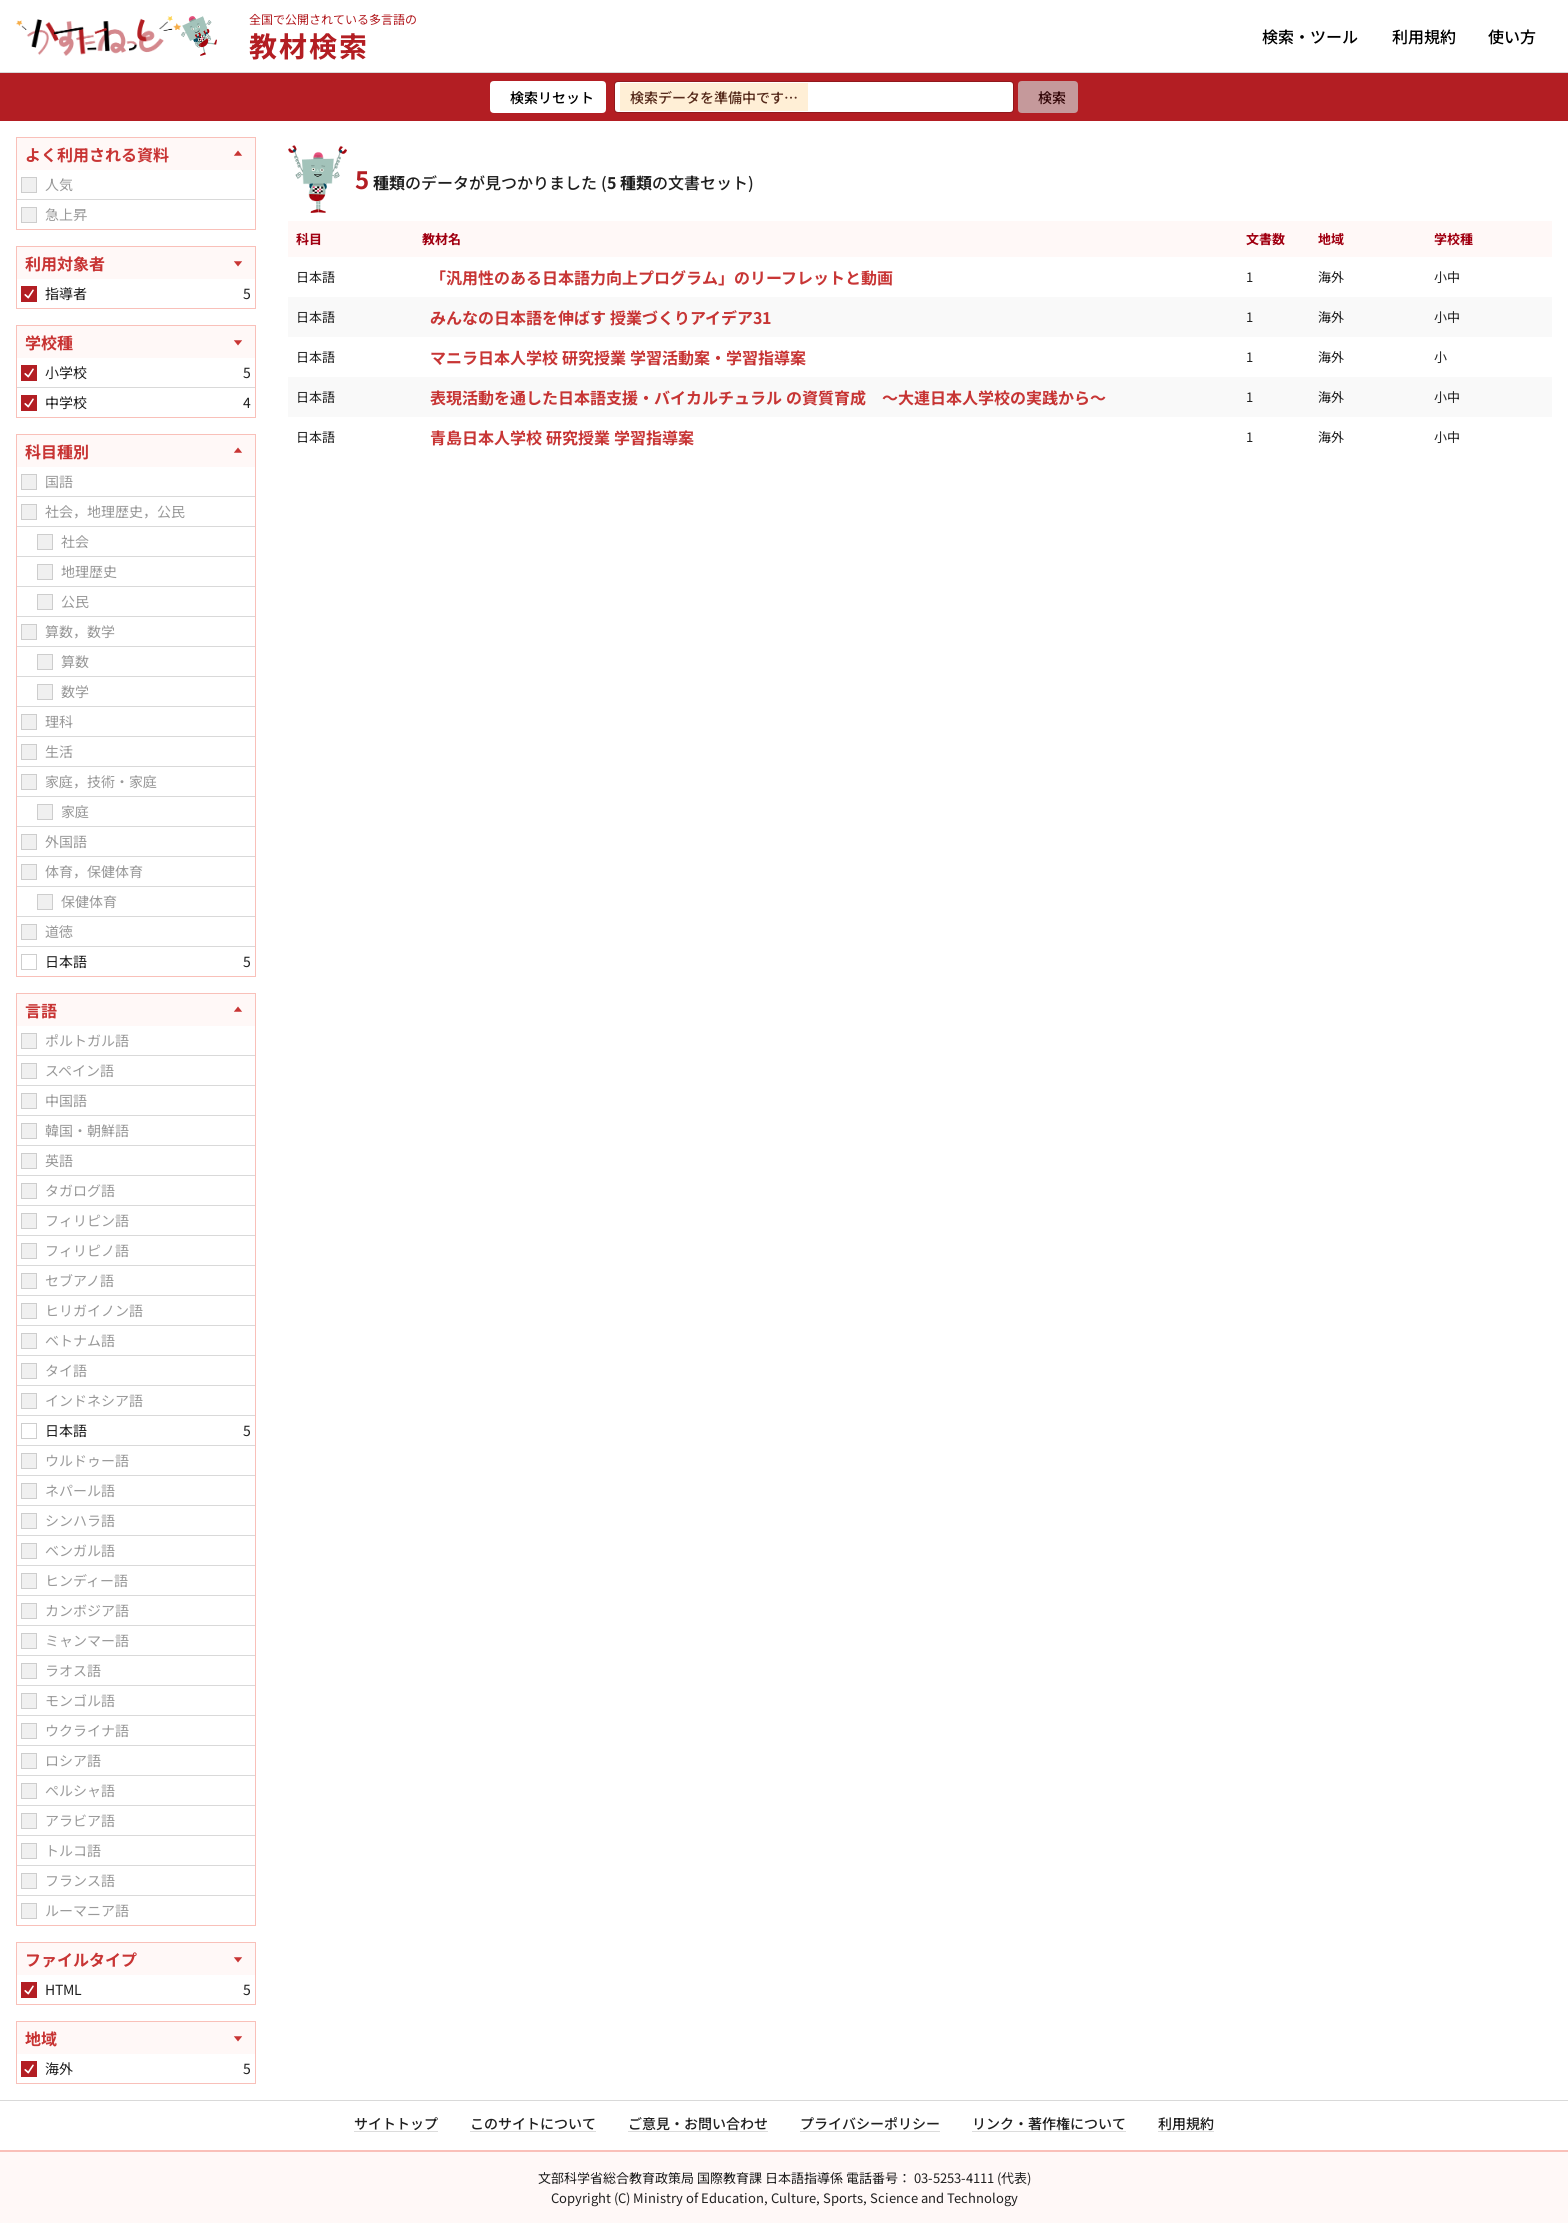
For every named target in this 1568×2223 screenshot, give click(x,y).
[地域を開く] (136, 2038)
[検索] (1048, 97)
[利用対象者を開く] (136, 263)
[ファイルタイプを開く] (136, 1959)
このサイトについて (533, 2123)
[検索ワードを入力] (814, 97)
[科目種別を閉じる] (136, 451)
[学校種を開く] (136, 342)
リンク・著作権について (1049, 2123)
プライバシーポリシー (870, 2123)
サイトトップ (396, 2123)
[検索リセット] (548, 97)
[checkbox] (29, 185)
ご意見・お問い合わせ (698, 2123)
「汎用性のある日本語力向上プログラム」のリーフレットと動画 (661, 277)
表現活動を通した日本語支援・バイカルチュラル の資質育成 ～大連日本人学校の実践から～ (768, 397)
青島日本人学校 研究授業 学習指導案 (562, 437)
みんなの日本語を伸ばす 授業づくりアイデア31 (600, 317)
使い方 (1512, 36)
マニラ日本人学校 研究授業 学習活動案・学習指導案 (618, 357)
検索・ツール (1310, 36)
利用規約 (1424, 36)
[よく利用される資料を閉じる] (136, 154)
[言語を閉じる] (136, 1010)
